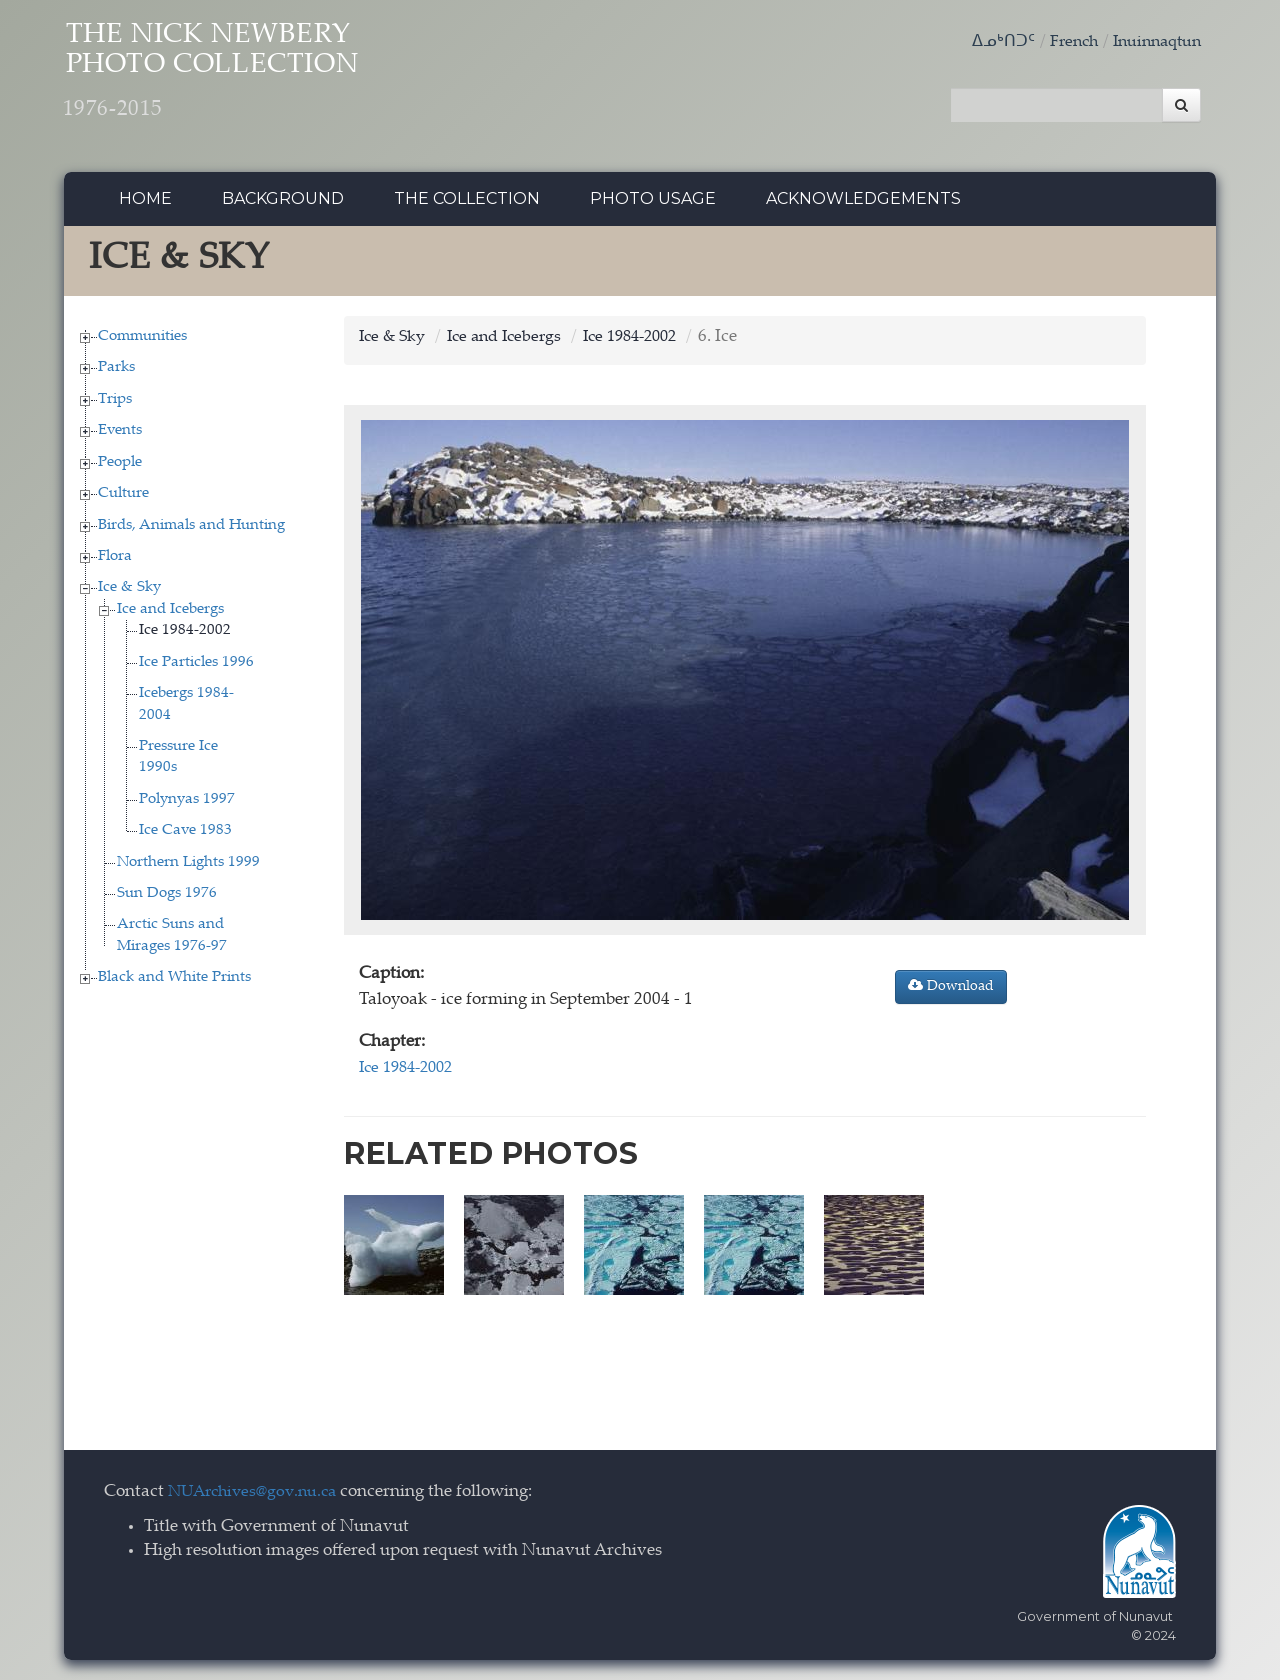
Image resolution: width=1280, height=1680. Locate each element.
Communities (142, 341)
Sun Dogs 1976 (167, 898)
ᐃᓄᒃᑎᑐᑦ (991, 42)
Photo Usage (653, 204)
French (1064, 42)
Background (283, 204)
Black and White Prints (174, 983)
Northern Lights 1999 (188, 867)
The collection (467, 204)
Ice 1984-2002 (185, 636)
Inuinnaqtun (1153, 42)
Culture (123, 499)
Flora (115, 561)
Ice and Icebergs (170, 614)
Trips (115, 404)
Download (951, 992)
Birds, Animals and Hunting (191, 530)
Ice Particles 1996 (196, 667)
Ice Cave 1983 (185, 836)
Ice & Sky (129, 593)
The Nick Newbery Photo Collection (249, 80)
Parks (116, 373)
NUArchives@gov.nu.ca (258, 1493)
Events (120, 436)
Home (145, 204)
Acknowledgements (863, 204)
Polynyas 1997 (187, 804)
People (120, 467)
